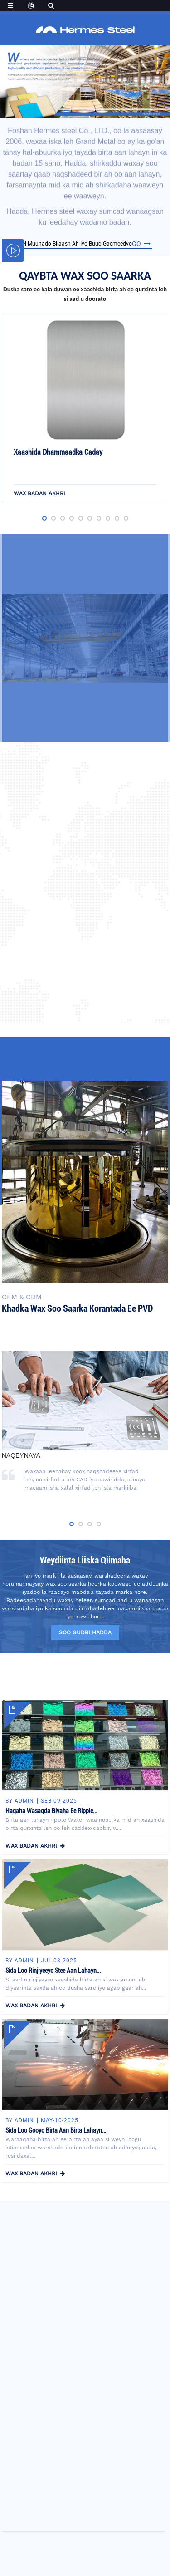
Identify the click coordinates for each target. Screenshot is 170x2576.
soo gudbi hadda (85, 1632)
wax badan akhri (39, 495)
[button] (66, 111)
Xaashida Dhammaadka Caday (58, 454)
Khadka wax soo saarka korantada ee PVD (77, 1308)
